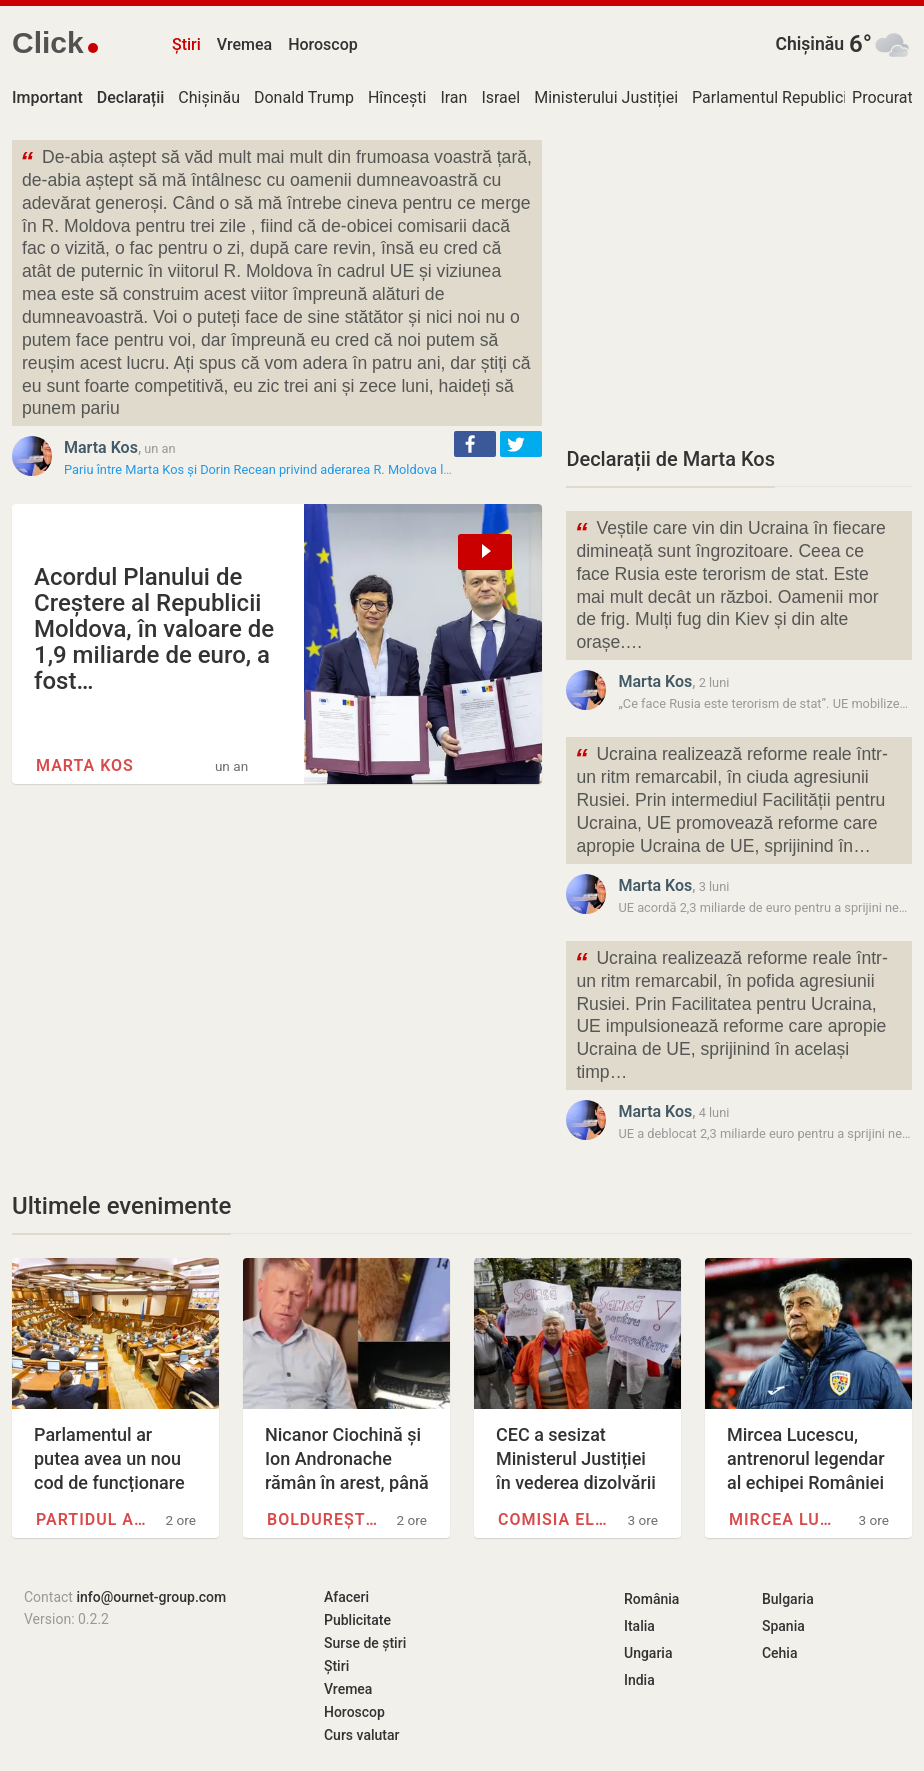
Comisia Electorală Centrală (554, 1519)
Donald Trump (304, 97)
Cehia (780, 1653)
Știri (186, 44)
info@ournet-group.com (151, 1597)
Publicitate (357, 1620)
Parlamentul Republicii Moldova (804, 97)
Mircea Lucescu (785, 1519)
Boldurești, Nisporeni (323, 1519)
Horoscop (323, 44)
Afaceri (346, 1597)
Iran (453, 97)
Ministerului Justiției (606, 97)
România (651, 1599)
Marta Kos (101, 447)
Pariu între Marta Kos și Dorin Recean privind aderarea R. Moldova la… (261, 469)
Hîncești (397, 97)
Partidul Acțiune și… (92, 1519)
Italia (639, 1626)
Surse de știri (365, 1643)
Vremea (244, 44)
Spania (783, 1626)
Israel (500, 97)
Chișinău (809, 44)
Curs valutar (361, 1735)
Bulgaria (788, 1599)
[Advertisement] (739, 280)
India (639, 1680)
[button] (475, 444)
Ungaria (648, 1653)
